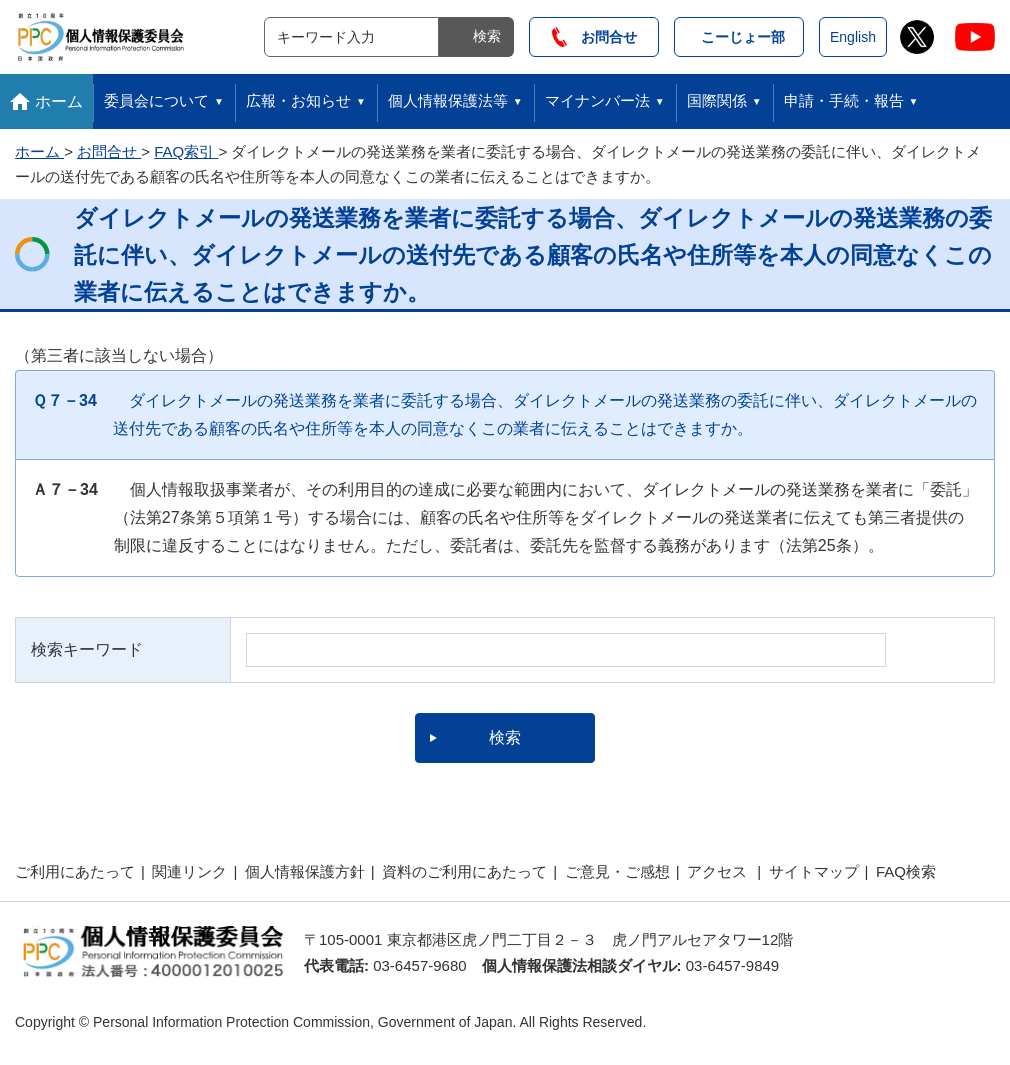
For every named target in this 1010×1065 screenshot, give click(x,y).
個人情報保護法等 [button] (448, 100)
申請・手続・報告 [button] (844, 100)
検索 (487, 36)
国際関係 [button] (717, 100)
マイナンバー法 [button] (597, 100)
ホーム (59, 101)
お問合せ (594, 37)
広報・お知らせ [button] (298, 100)
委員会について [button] (156, 100)
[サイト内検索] (351, 37)
